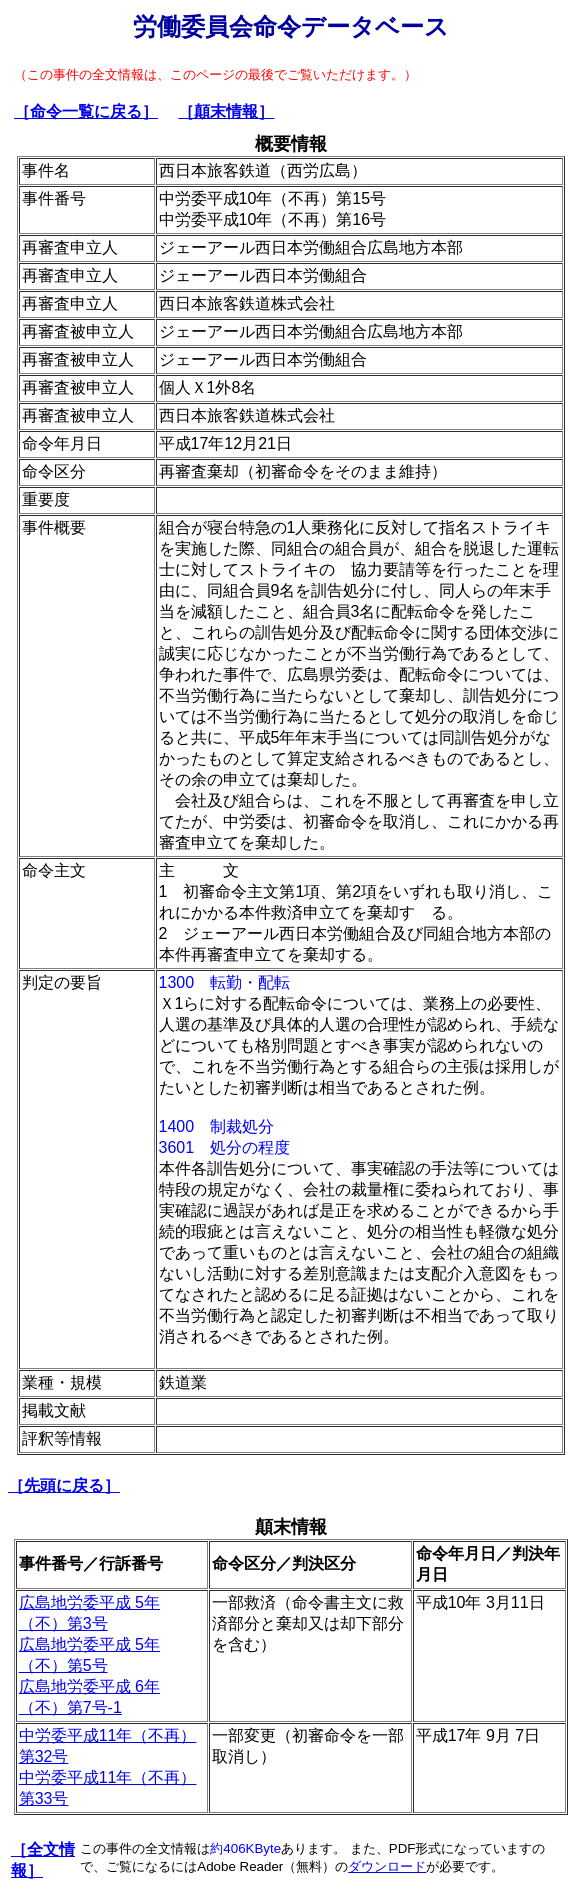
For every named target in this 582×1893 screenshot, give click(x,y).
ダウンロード (387, 1866)
